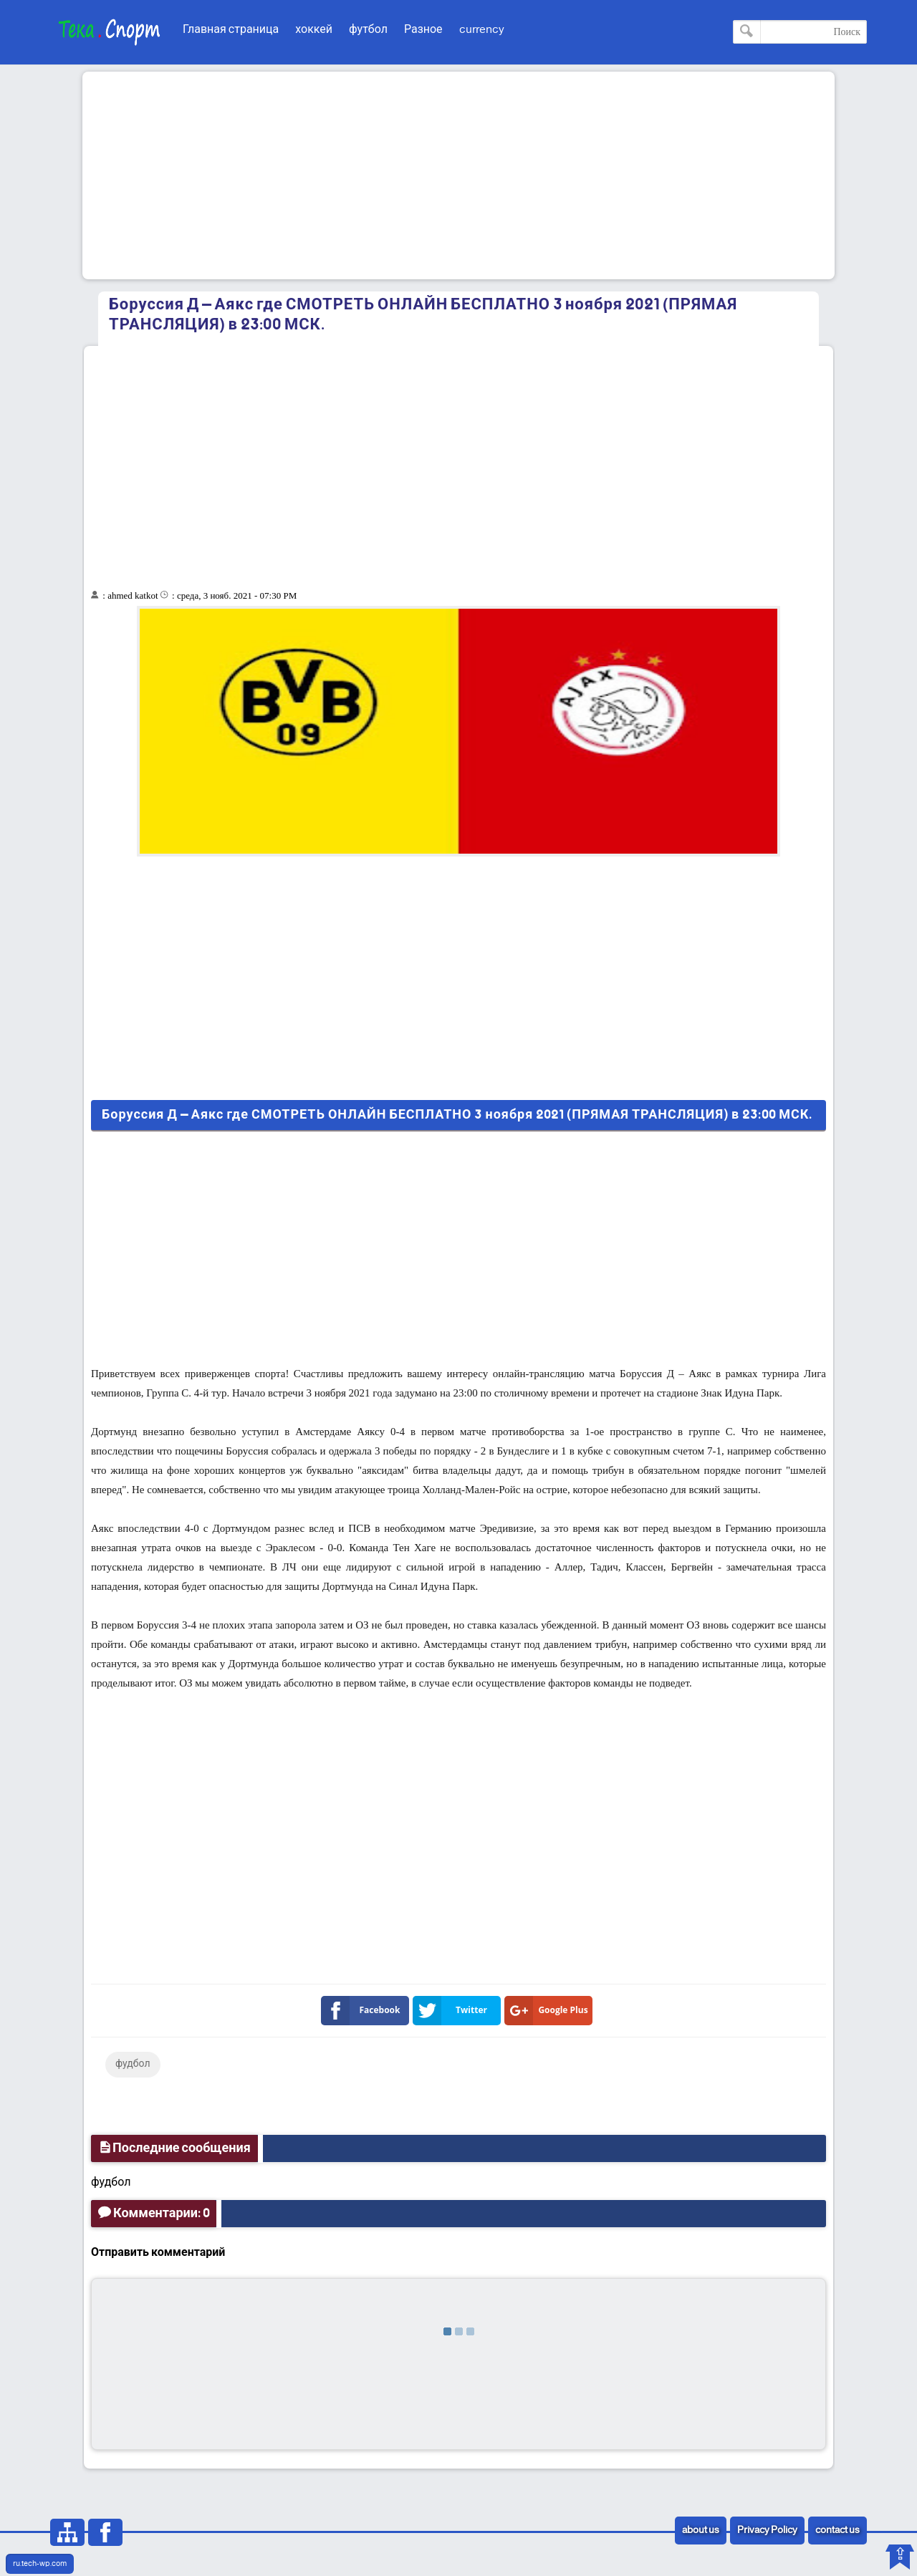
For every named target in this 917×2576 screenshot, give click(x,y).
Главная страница (231, 29)
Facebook (363, 2011)
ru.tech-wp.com (40, 2564)
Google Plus (549, 2011)
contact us (837, 2530)
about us (700, 2530)
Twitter (452, 2011)
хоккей (313, 29)
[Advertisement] (458, 175)
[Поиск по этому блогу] (800, 32)
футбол (368, 29)
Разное (423, 29)
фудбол (132, 2064)
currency (481, 29)
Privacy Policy (767, 2530)
